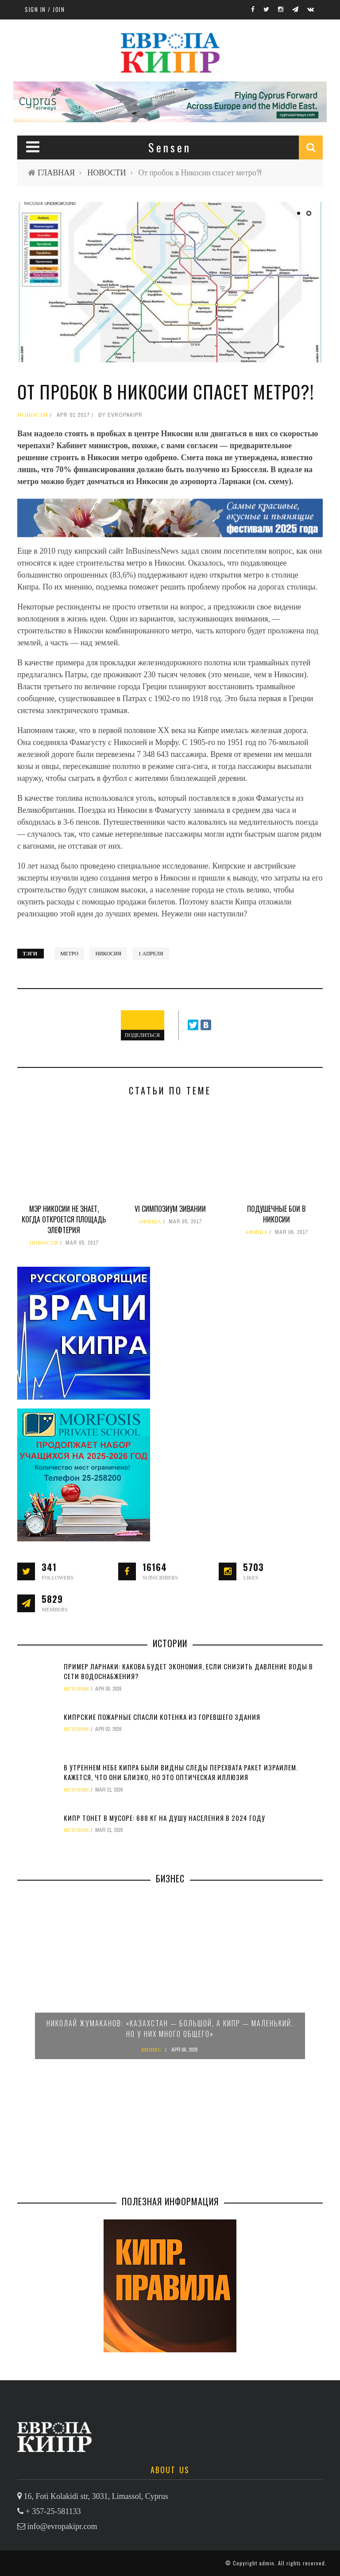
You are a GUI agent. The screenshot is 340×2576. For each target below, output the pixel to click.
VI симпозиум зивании (170, 1208)
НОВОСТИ (106, 172)
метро (69, 953)
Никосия (108, 953)
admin (266, 2563)
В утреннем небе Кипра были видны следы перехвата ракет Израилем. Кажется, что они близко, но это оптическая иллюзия (181, 1772)
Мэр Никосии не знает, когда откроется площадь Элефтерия (64, 1219)
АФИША (150, 1221)
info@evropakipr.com (62, 2526)
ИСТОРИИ (76, 1688)
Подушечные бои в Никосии (276, 1214)
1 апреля (150, 953)
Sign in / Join (45, 9)
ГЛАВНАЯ (56, 172)
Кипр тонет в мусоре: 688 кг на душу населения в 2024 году (164, 1818)
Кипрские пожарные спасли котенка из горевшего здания (162, 1717)
